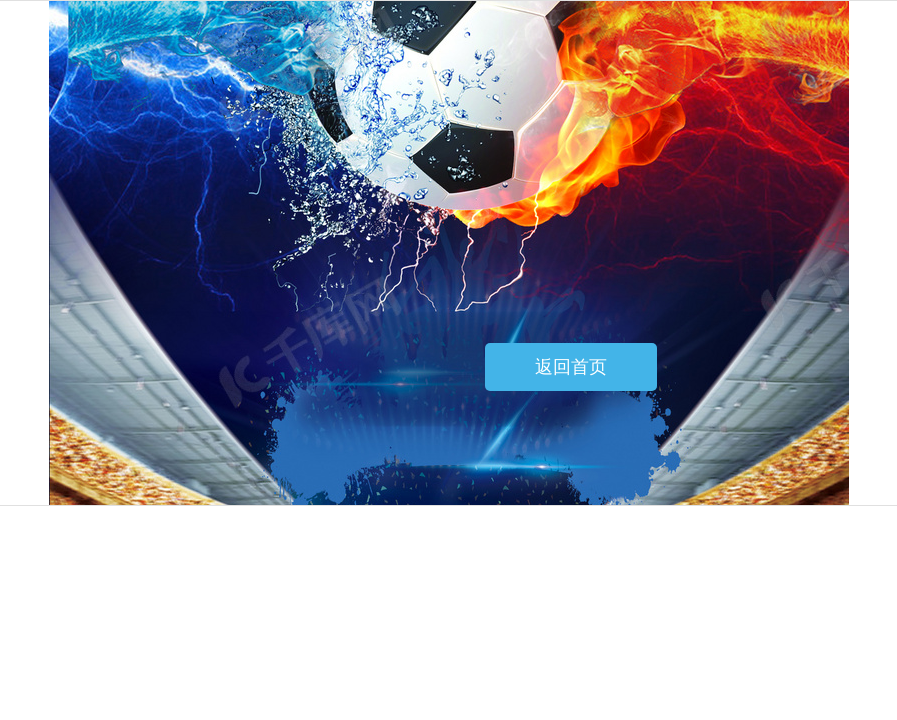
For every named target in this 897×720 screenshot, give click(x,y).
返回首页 (571, 367)
